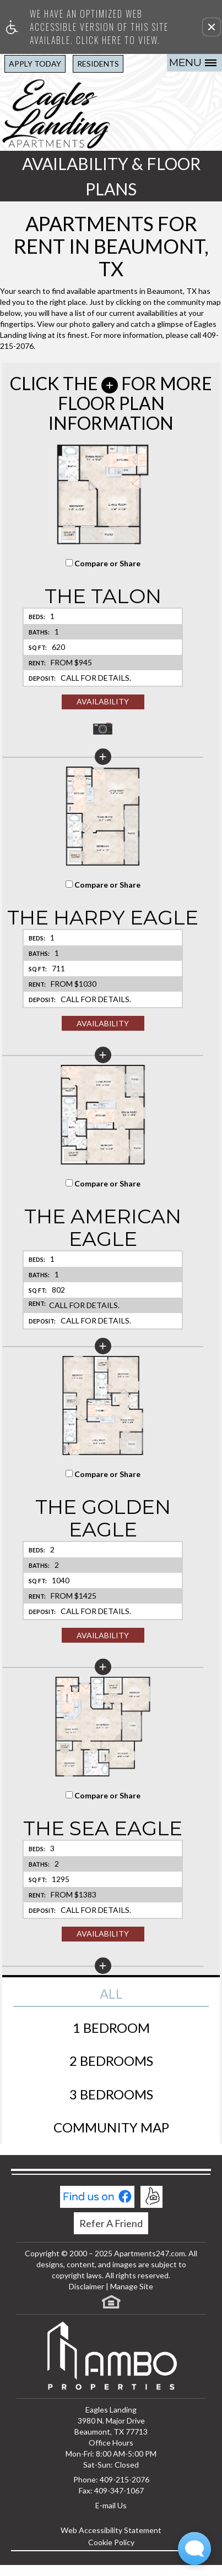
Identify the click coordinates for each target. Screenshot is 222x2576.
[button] (211, 27)
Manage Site (131, 2286)
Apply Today (35, 63)
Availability (103, 701)
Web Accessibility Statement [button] (111, 2530)
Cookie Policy (111, 2542)
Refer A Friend (111, 2223)
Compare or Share (103, 563)
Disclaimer (86, 2286)
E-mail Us (111, 2505)
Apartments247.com (149, 2253)
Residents (98, 63)
